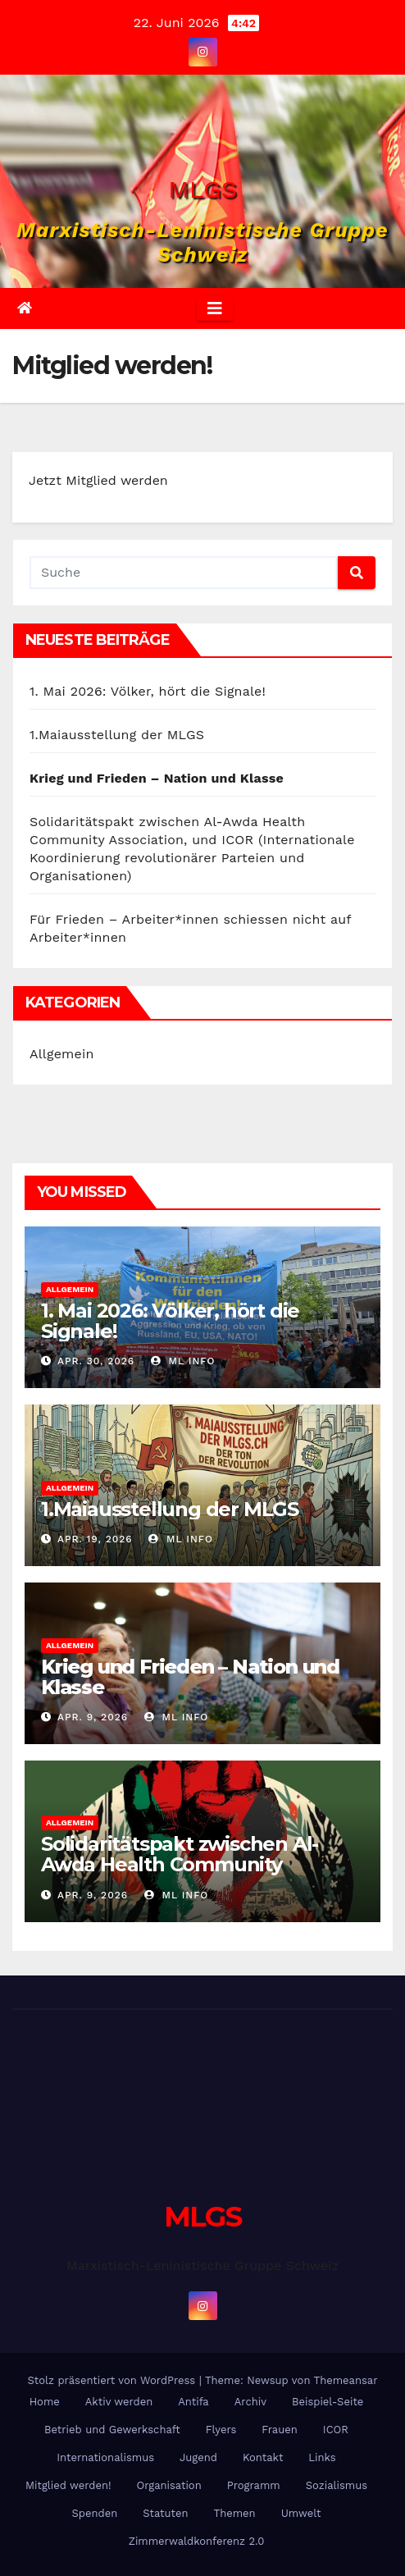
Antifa (193, 2402)
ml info (183, 1361)
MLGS (202, 189)
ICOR (335, 2429)
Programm (253, 2485)
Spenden (95, 2513)
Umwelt (301, 2513)
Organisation (169, 2485)
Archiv (250, 2402)
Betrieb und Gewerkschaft (112, 2429)
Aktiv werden (118, 2402)
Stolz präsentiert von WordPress (112, 2380)
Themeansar (346, 2380)
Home (45, 2402)
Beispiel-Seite (327, 2402)
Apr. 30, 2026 (95, 1361)
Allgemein (62, 1054)
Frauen (279, 2429)
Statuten (165, 2513)
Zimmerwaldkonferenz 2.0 (197, 2541)
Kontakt (263, 2457)
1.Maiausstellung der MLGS (117, 734)
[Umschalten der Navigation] (215, 308)
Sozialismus (336, 2485)
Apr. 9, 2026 (92, 1717)
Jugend (198, 2457)
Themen (235, 2513)
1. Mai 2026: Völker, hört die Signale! (148, 691)
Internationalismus (105, 2457)
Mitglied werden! (68, 2485)
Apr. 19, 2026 (95, 1539)
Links (321, 2457)
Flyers (221, 2429)
